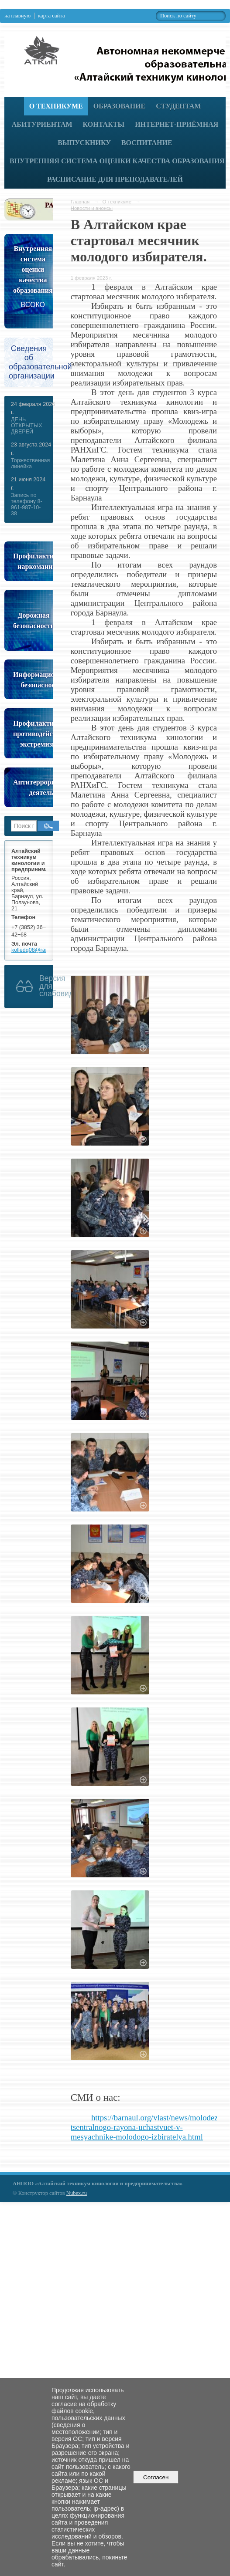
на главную (17, 16)
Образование (119, 106)
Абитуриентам (42, 124)
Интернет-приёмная (176, 124)
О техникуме (56, 106)
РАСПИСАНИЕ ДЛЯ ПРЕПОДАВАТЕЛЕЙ (115, 179)
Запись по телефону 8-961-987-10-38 (26, 504)
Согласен (156, 2477)
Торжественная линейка (30, 463)
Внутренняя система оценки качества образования (117, 161)
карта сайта (51, 16)
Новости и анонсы (92, 208)
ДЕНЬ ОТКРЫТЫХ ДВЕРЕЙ (26, 425)
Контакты (104, 124)
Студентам (178, 106)
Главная (80, 201)
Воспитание (146, 142)
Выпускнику (84, 142)
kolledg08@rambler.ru (38, 950)
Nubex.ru (76, 2193)
